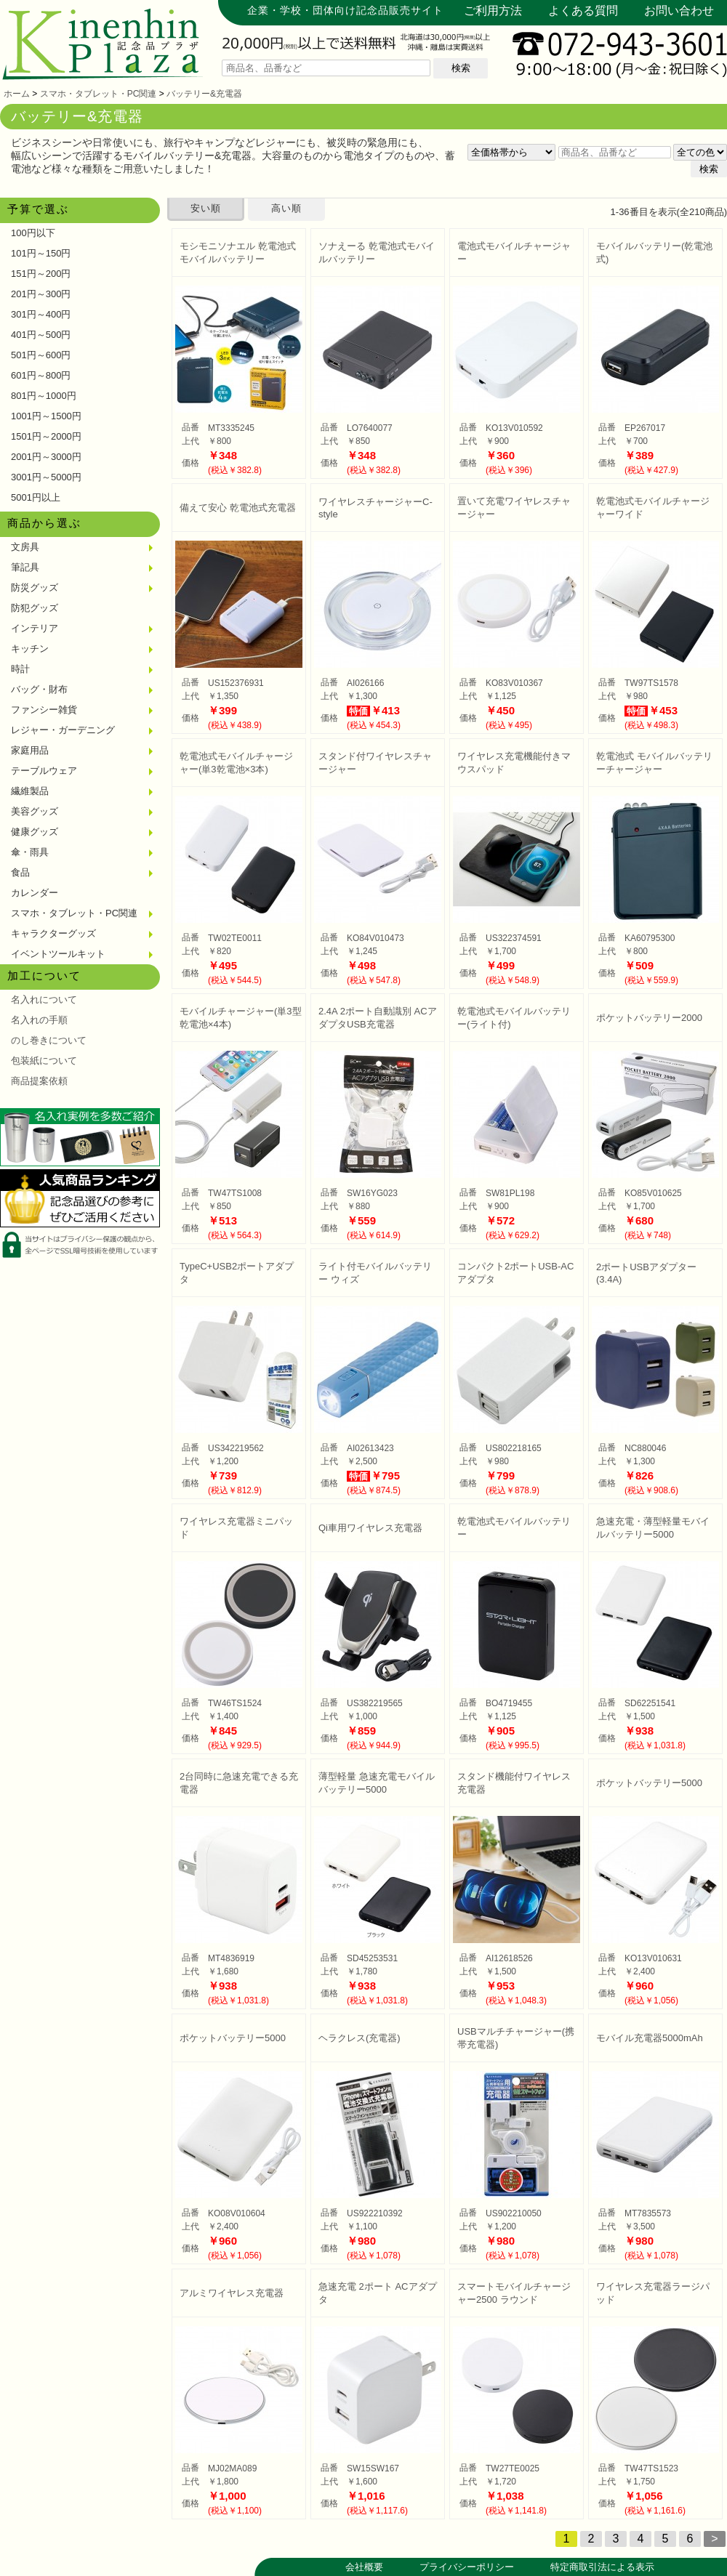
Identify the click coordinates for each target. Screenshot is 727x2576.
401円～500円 (41, 334)
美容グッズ (34, 811)
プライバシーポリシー (466, 2566)
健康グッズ (34, 831)
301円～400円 (41, 314)
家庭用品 (30, 750)
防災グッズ (34, 587)
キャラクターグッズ (53, 933)
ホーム (17, 94)
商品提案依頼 (39, 1080)
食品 (20, 872)
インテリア (34, 628)
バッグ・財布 (39, 689)
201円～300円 (41, 293)
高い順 (286, 208)
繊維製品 (30, 791)
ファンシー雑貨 (44, 709)
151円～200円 (41, 273)
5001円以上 (35, 497)
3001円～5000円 (46, 477)
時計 (20, 668)
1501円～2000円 (46, 436)
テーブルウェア (44, 770)
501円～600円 (41, 355)
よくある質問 (583, 10)
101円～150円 (41, 253)
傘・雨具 (30, 852)
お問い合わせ (679, 10)
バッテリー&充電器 (204, 94)
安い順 (205, 208)
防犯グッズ (34, 607)
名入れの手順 (39, 1019)
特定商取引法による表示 (602, 2566)
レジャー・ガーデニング (63, 729)
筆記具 (25, 567)
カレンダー (34, 892)
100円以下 (33, 232)
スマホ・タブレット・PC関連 (98, 94)
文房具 (25, 546)
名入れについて (44, 999)
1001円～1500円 (46, 416)
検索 (460, 67)
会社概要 (364, 2566)
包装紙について (44, 1060)
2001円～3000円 (46, 456)
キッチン (30, 648)
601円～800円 (41, 375)
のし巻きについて (49, 1040)
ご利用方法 (493, 10)
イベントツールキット (58, 953)
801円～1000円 (43, 395)
